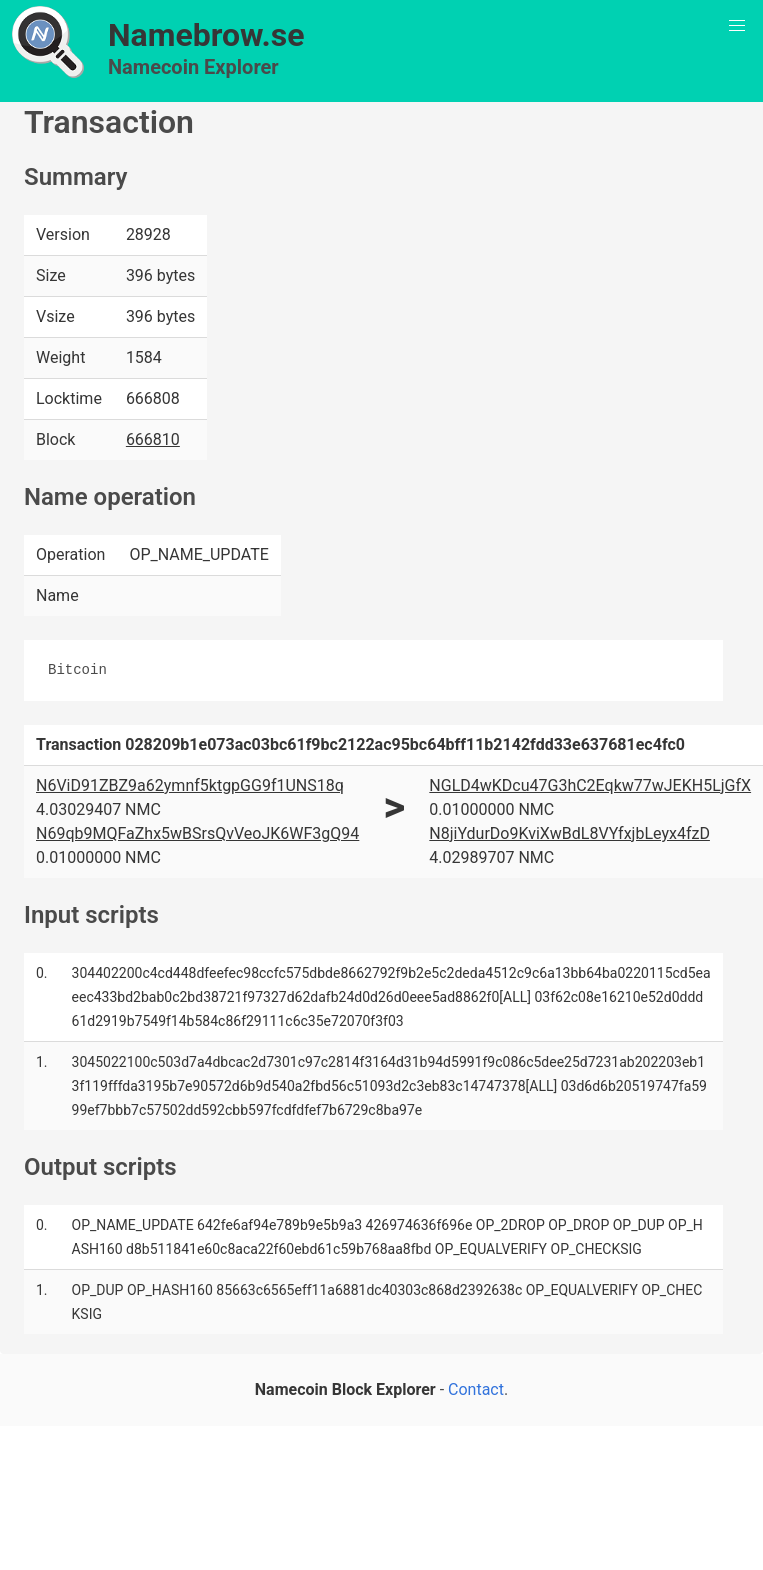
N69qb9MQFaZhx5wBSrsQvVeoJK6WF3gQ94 (197, 833)
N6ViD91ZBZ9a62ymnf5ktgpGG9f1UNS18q (190, 785)
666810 (153, 439)
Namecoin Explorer (193, 67)
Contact (476, 1389)
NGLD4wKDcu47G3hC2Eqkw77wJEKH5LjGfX (590, 785)
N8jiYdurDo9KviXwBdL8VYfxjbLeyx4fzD (569, 833)
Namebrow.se (206, 35)
